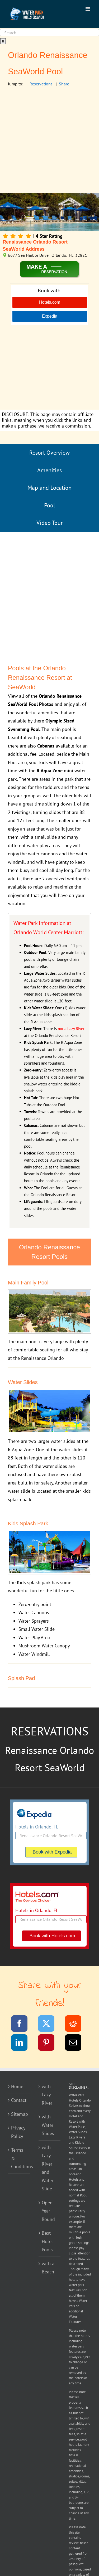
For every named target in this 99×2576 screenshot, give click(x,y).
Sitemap (19, 2114)
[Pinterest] (49, 2043)
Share (64, 83)
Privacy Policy (18, 2132)
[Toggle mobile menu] (88, 9)
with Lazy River (47, 2094)
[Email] (76, 2043)
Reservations (41, 83)
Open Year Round (48, 2211)
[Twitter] (49, 2024)
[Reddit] (76, 2024)
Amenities (49, 470)
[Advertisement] (49, 140)
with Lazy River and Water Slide (47, 2168)
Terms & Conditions (19, 2158)
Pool (49, 505)
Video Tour (49, 522)
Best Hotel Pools (47, 2241)
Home (17, 2086)
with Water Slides (48, 2125)
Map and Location (49, 487)
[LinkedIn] (22, 2043)
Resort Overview (49, 452)
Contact (18, 2100)
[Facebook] (22, 2024)
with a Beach (48, 2267)
